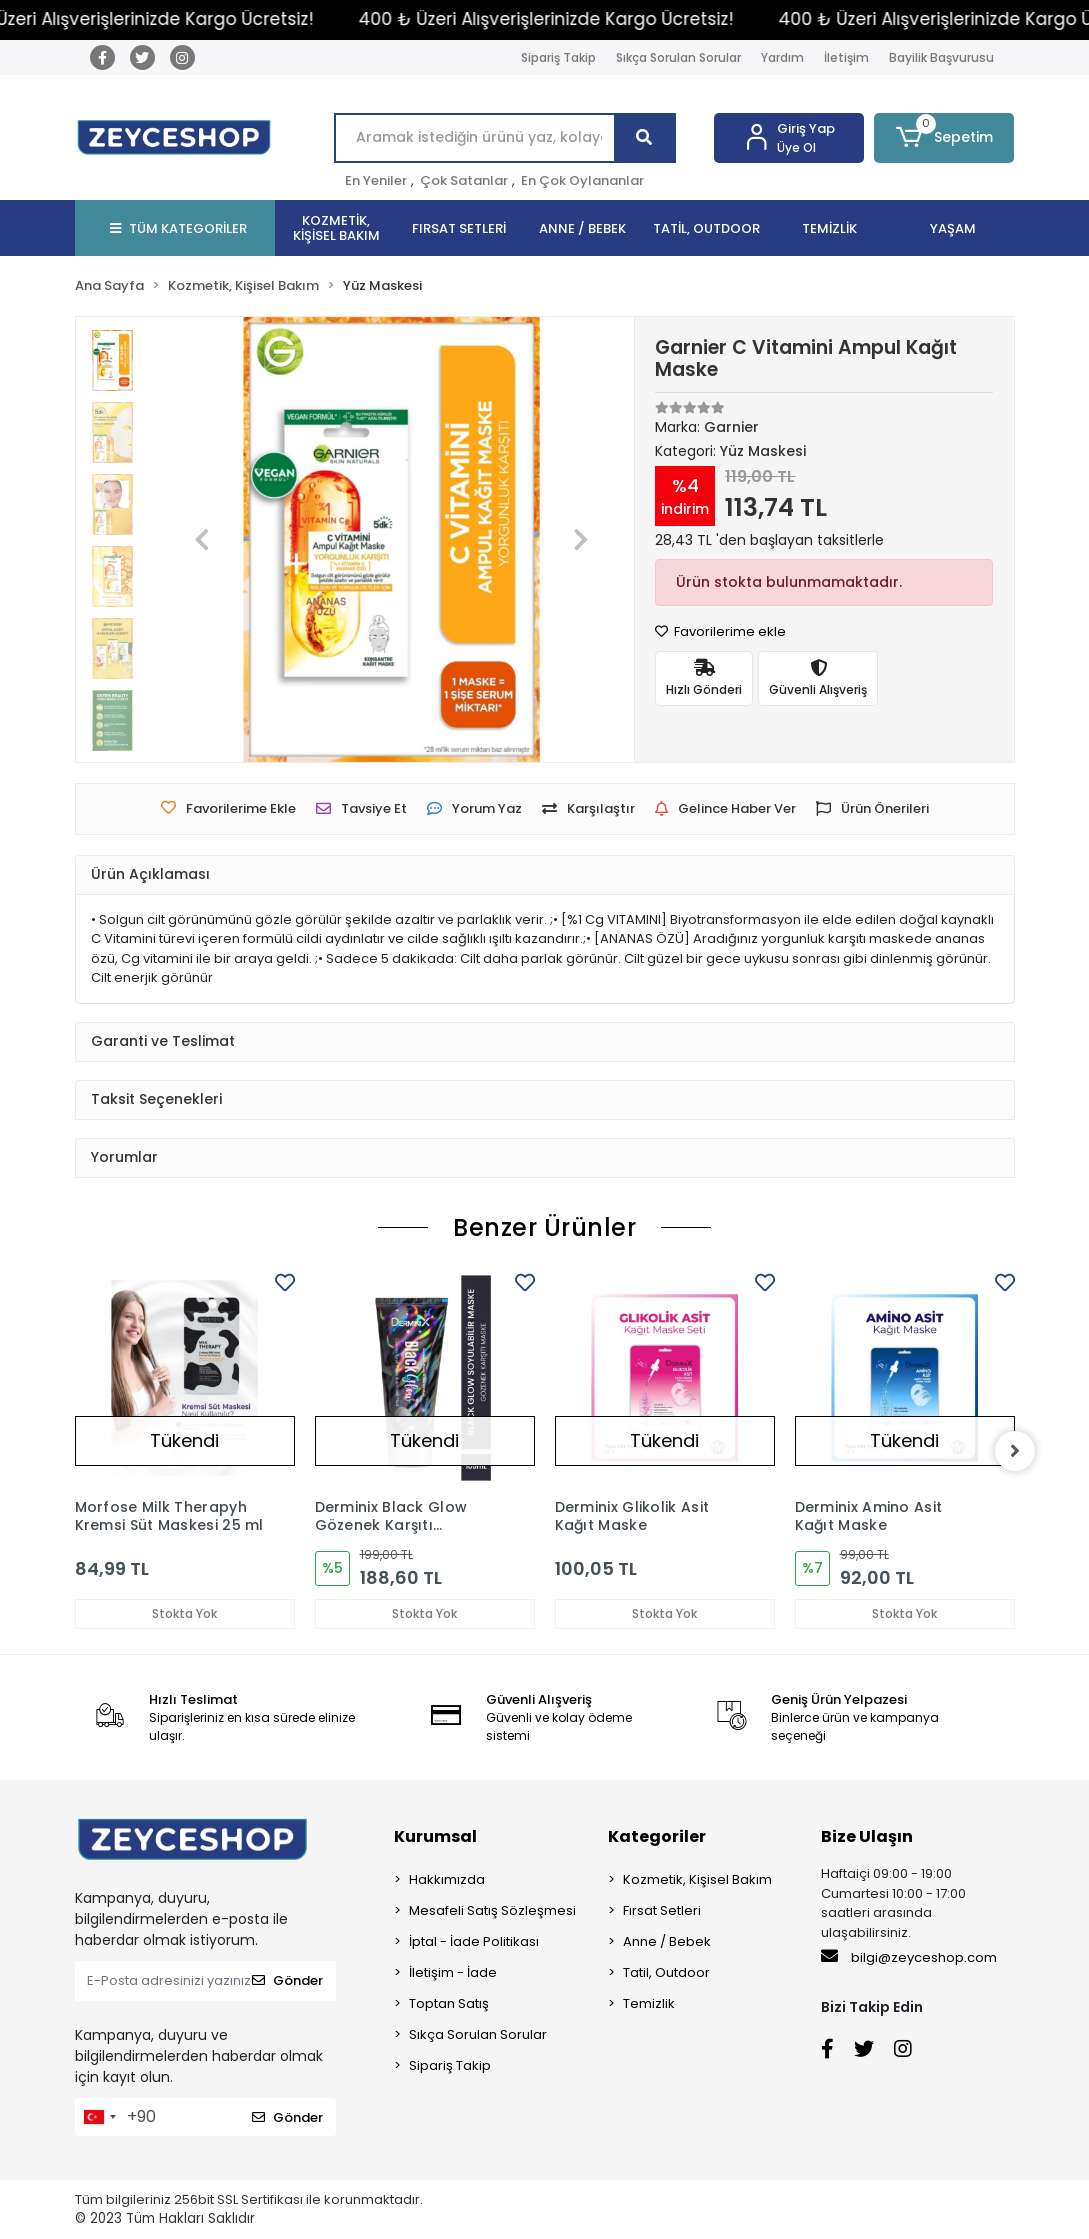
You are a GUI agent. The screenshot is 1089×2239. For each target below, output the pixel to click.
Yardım (782, 57)
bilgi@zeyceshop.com (909, 1957)
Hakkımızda (447, 1879)
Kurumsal (435, 1836)
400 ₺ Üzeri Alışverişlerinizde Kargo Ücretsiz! (569, 19)
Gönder (287, 1980)
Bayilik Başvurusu (941, 57)
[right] (1015, 1451)
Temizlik (649, 2003)
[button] (944, 138)
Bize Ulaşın (867, 1836)
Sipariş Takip (558, 57)
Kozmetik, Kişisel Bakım (697, 1879)
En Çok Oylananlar (582, 180)
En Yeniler (376, 180)
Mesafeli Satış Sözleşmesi (492, 1910)
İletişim (846, 57)
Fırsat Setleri (662, 1910)
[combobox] (99, 2117)
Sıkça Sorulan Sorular (678, 57)
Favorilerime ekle (720, 631)
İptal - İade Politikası (474, 1941)
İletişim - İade (453, 1972)
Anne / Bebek (667, 1941)
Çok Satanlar (464, 180)
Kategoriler (657, 1836)
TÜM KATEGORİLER (178, 228)
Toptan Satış (449, 2003)
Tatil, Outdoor (666, 1972)
